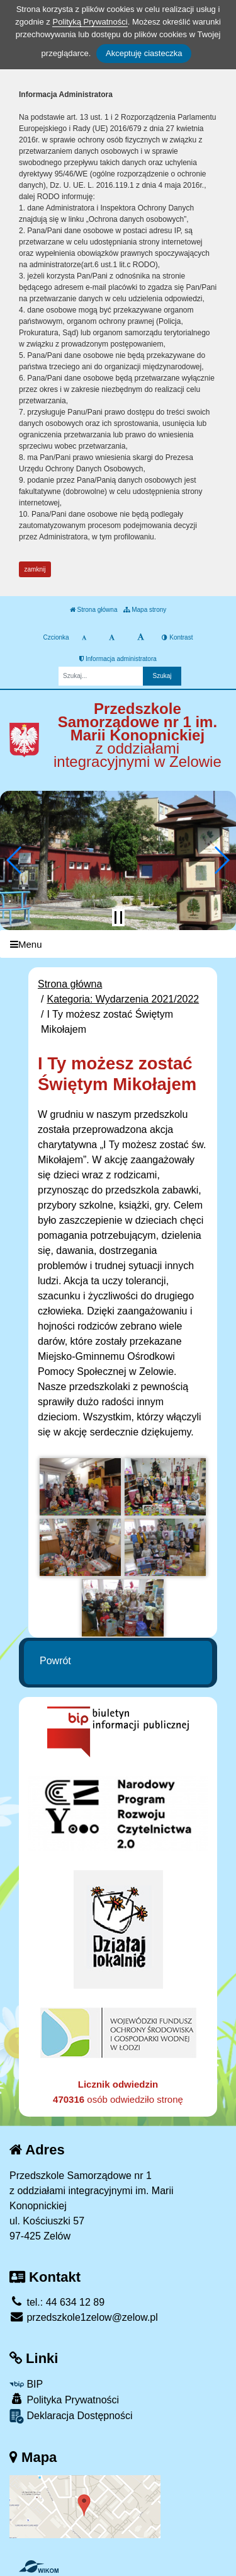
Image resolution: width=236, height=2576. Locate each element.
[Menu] (118, 944)
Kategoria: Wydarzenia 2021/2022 (123, 999)
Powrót (55, 1660)
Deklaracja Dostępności (71, 2416)
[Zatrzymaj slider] (118, 917)
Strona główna (94, 609)
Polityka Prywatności (64, 2399)
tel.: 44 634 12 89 (56, 2302)
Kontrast (177, 637)
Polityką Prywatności (89, 21)
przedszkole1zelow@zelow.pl (83, 2317)
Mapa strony (144, 609)
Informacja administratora (118, 658)
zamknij (35, 569)
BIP (26, 2384)
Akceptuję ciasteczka (144, 53)
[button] (14, 860)
